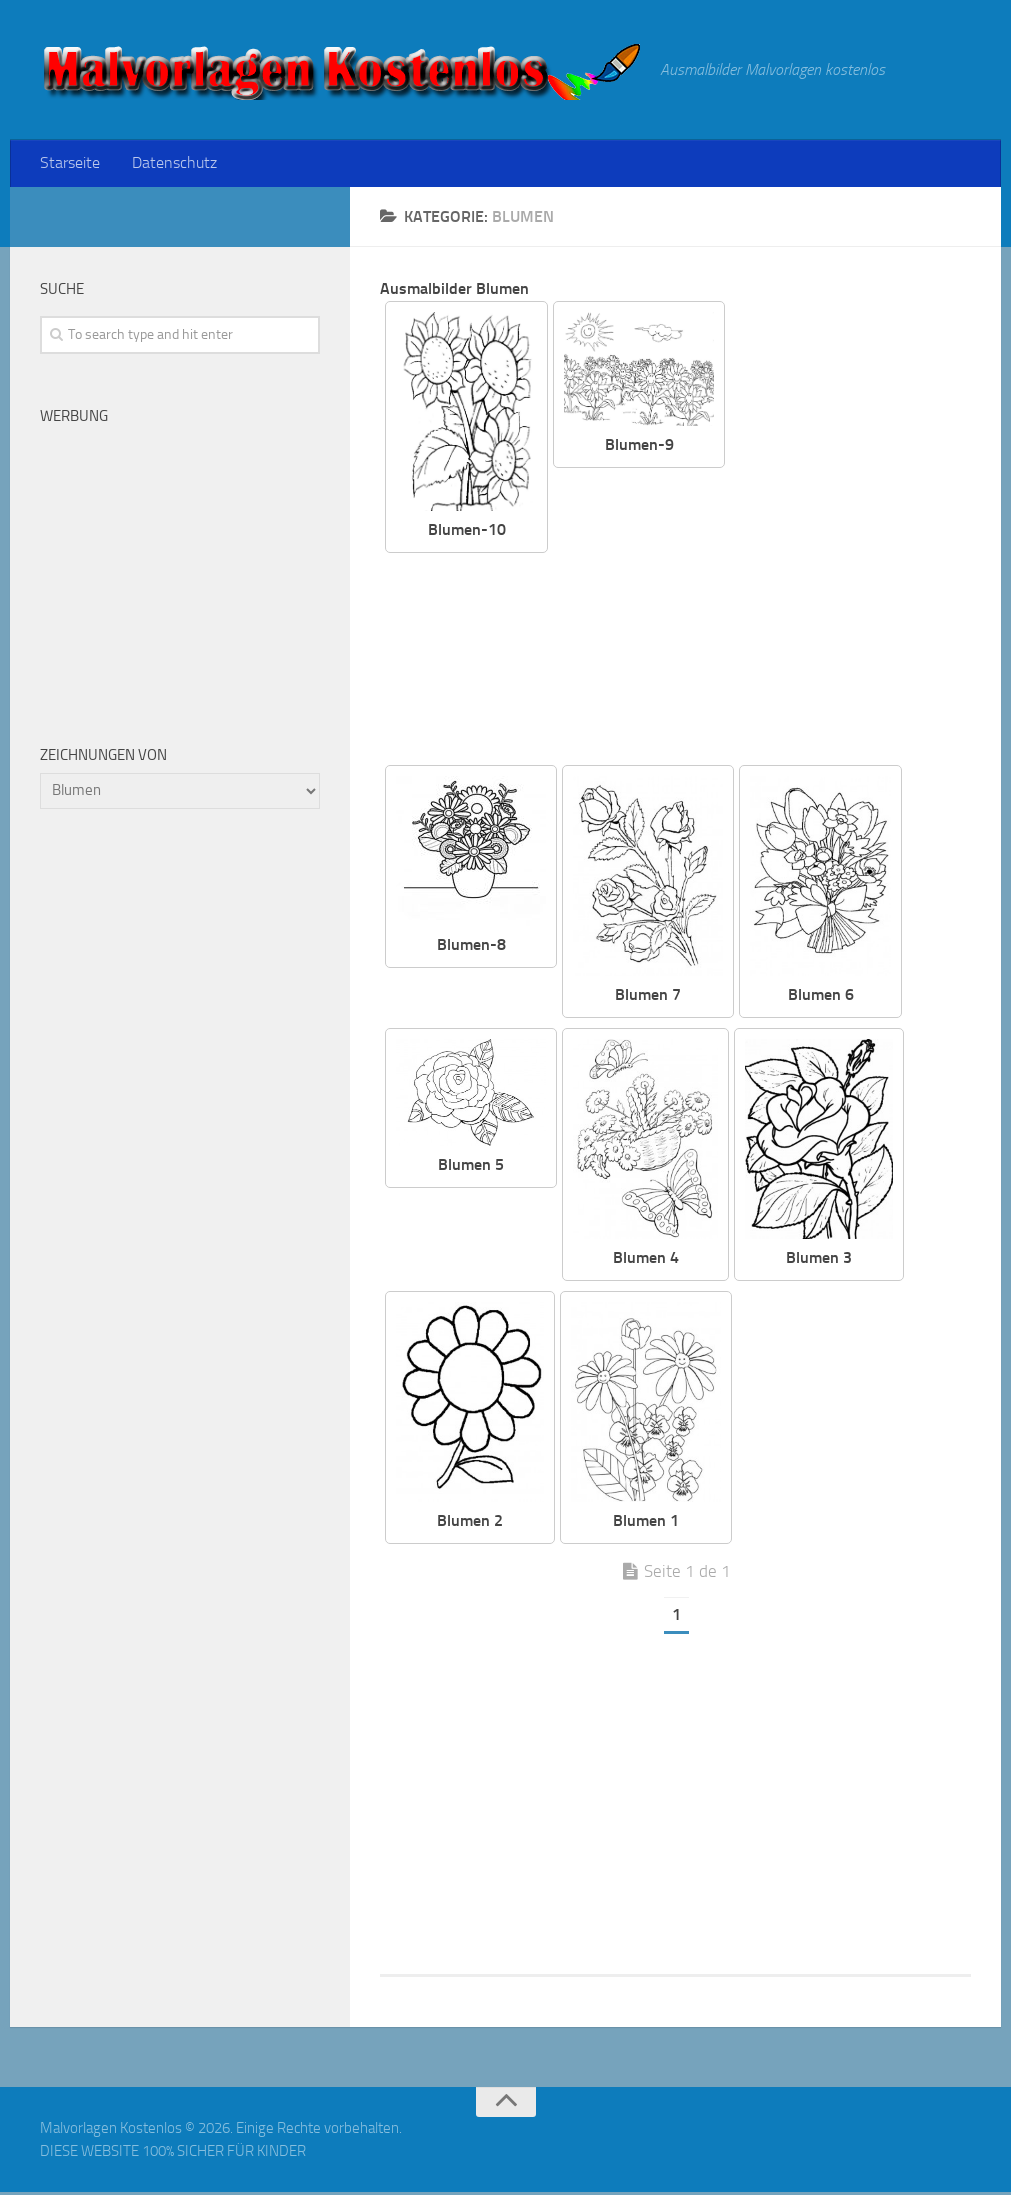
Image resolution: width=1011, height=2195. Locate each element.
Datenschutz (169, 164)
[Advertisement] (775, 621)
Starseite (69, 164)
